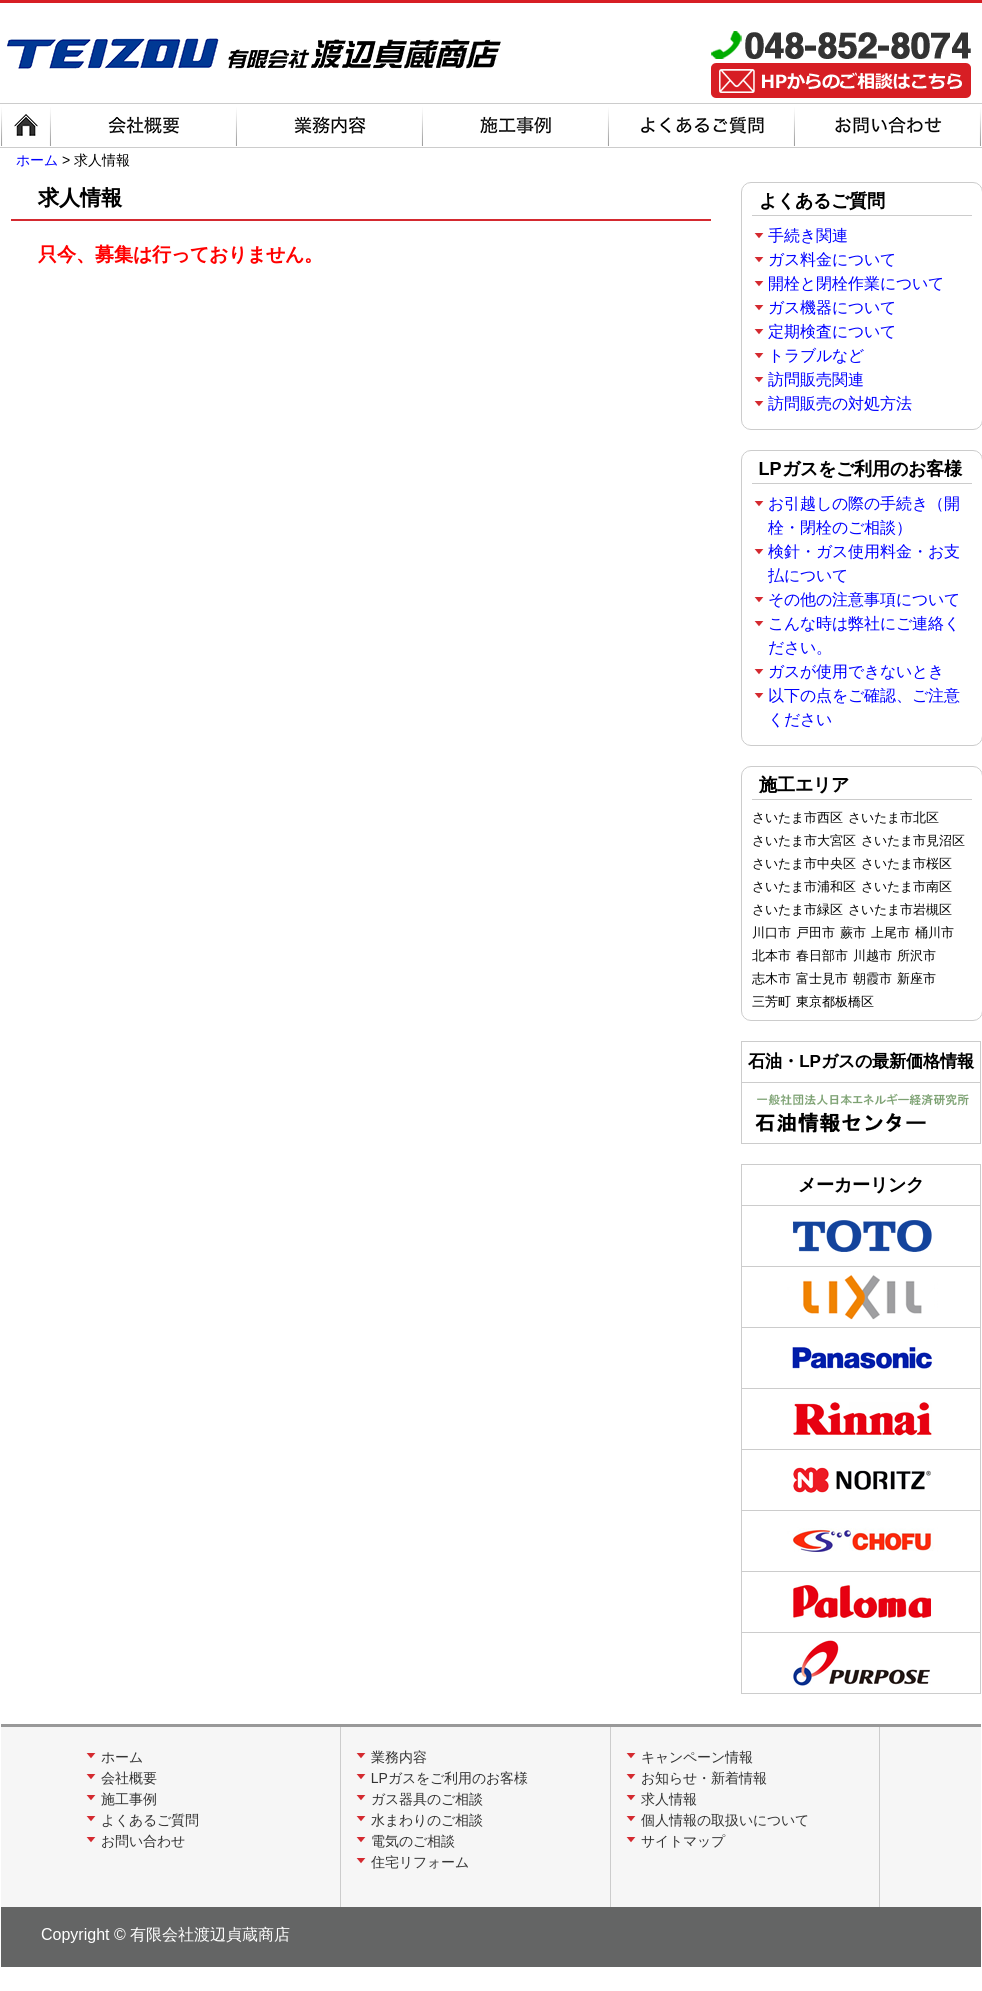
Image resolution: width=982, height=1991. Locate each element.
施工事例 (129, 1799)
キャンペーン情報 (697, 1757)
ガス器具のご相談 (427, 1799)
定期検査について (832, 331)
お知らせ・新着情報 (704, 1778)
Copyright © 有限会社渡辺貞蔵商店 (165, 1934)
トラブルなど (816, 355)
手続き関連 (808, 235)
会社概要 (129, 1778)
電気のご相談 (413, 1841)
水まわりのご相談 (427, 1820)
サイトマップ (683, 1841)
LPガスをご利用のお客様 (449, 1778)
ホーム (37, 160)
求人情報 (669, 1799)
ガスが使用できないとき (856, 671)
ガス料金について (832, 259)
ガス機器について (832, 307)
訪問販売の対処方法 (840, 403)
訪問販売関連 (816, 379)
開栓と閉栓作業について (856, 283)
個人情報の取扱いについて (725, 1820)
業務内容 (399, 1757)
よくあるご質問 (150, 1820)
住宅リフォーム (420, 1862)
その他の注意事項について (864, 599)
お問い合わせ (143, 1841)
